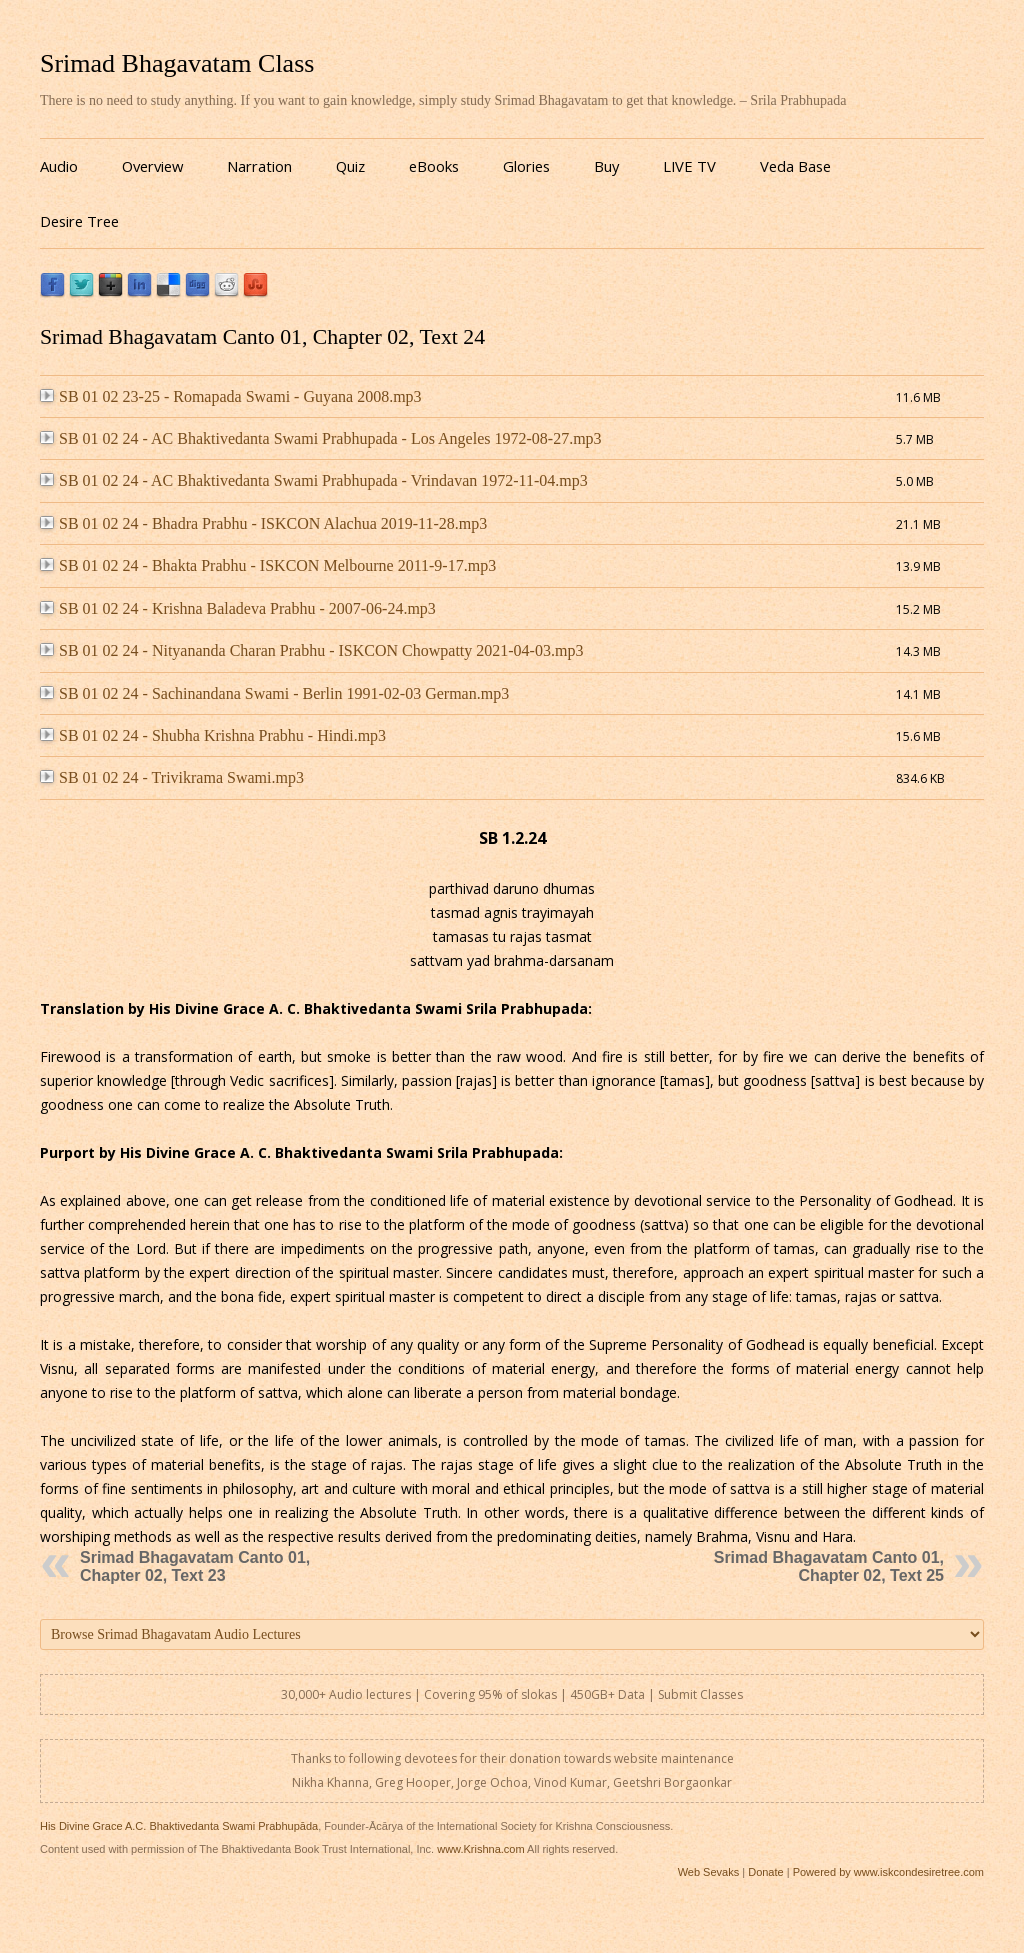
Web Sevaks (709, 1872)
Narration (259, 166)
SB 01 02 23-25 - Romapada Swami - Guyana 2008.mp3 (231, 396)
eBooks (434, 166)
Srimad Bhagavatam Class (177, 63)
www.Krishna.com (480, 1849)
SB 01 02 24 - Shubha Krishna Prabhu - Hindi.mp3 (213, 735)
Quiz (350, 166)
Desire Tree (79, 221)
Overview (152, 166)
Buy (606, 166)
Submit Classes (700, 1694)
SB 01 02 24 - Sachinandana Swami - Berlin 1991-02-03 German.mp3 (274, 693)
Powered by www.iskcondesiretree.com (888, 1872)
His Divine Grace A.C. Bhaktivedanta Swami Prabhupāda (179, 1826)
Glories (526, 166)
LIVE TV (689, 166)
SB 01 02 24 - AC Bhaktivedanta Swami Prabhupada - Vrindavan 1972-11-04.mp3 (314, 480)
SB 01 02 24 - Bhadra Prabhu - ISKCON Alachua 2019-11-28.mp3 (263, 523)
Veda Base (795, 166)
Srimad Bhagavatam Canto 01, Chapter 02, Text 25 (829, 1566)
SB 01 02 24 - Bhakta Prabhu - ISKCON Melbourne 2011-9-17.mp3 (268, 565)
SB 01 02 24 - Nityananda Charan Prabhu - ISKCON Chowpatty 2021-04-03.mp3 (311, 650)
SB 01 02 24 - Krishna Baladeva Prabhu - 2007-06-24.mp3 (238, 608)
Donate (765, 1872)
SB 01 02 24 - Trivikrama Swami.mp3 (172, 777)
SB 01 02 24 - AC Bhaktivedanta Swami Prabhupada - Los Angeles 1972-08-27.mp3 (321, 438)
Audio (59, 166)
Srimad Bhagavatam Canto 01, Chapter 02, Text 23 (195, 1566)
